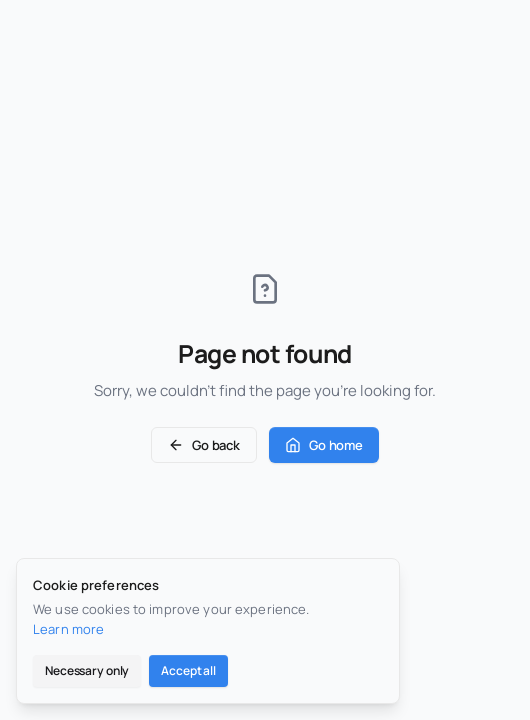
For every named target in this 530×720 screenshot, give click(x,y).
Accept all (188, 670)
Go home (324, 445)
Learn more (68, 629)
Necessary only (87, 670)
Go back (204, 445)
